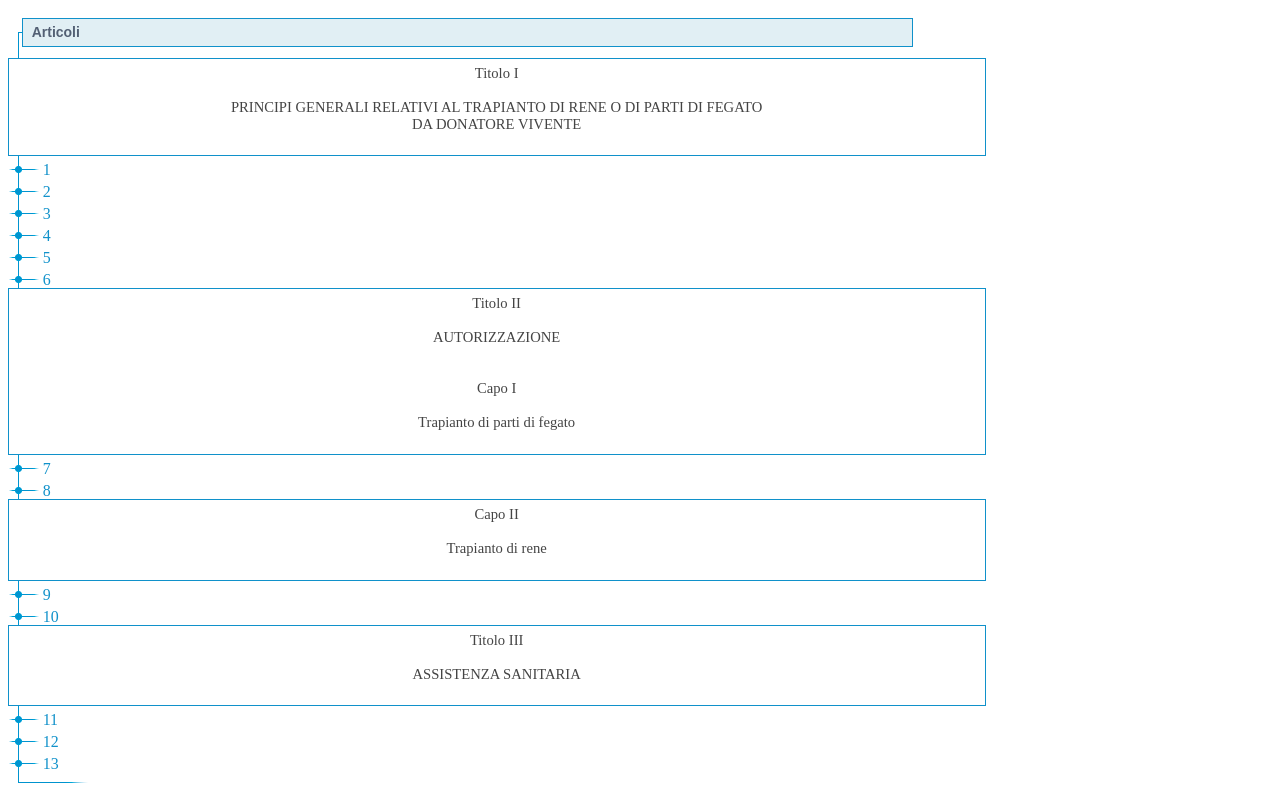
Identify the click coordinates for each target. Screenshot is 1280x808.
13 (51, 763)
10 (51, 616)
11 (50, 719)
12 (51, 741)
